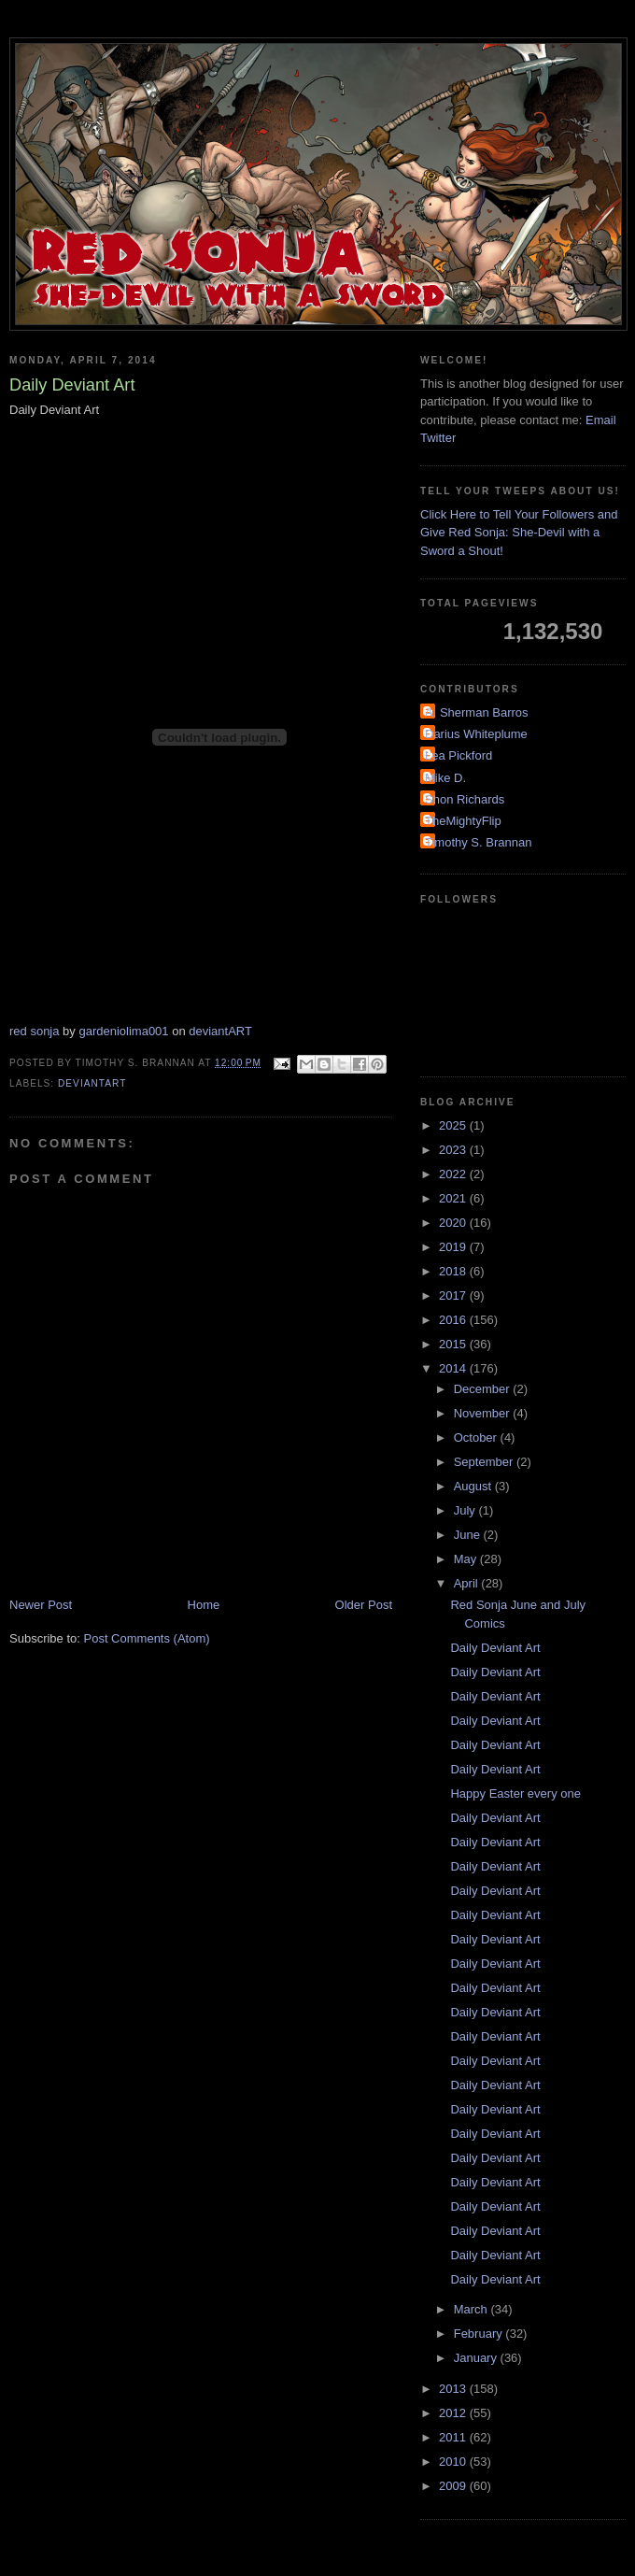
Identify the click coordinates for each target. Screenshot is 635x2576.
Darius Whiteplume (476, 734)
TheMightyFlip (463, 821)
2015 (454, 1344)
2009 (454, 2486)
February (480, 2334)
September (485, 1462)
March (472, 2309)
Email (601, 420)
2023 (454, 1150)
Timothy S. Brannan (478, 842)
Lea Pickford (458, 755)
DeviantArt (92, 1083)
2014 (454, 1368)
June (469, 1535)
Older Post (363, 1605)
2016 (454, 1320)
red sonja (34, 1031)
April (468, 1583)
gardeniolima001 (123, 1031)
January (477, 2358)
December (484, 1389)
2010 (454, 2462)
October (477, 1437)
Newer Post (40, 1605)
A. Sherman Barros (477, 712)
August (474, 1486)
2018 (454, 1271)
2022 (454, 1174)
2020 (454, 1223)
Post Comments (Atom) (147, 1638)
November (484, 1413)
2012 (454, 2413)
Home (204, 1605)
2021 (454, 1198)
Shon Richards (464, 799)
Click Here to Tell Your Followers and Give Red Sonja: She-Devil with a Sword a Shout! (518, 532)
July (466, 1510)
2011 (454, 2437)
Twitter (438, 438)
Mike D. (445, 778)
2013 (454, 2389)
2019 (454, 1247)
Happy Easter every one (515, 1793)
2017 (454, 1295)
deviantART (220, 1031)
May (467, 1559)
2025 (454, 1125)
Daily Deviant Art (495, 1648)
